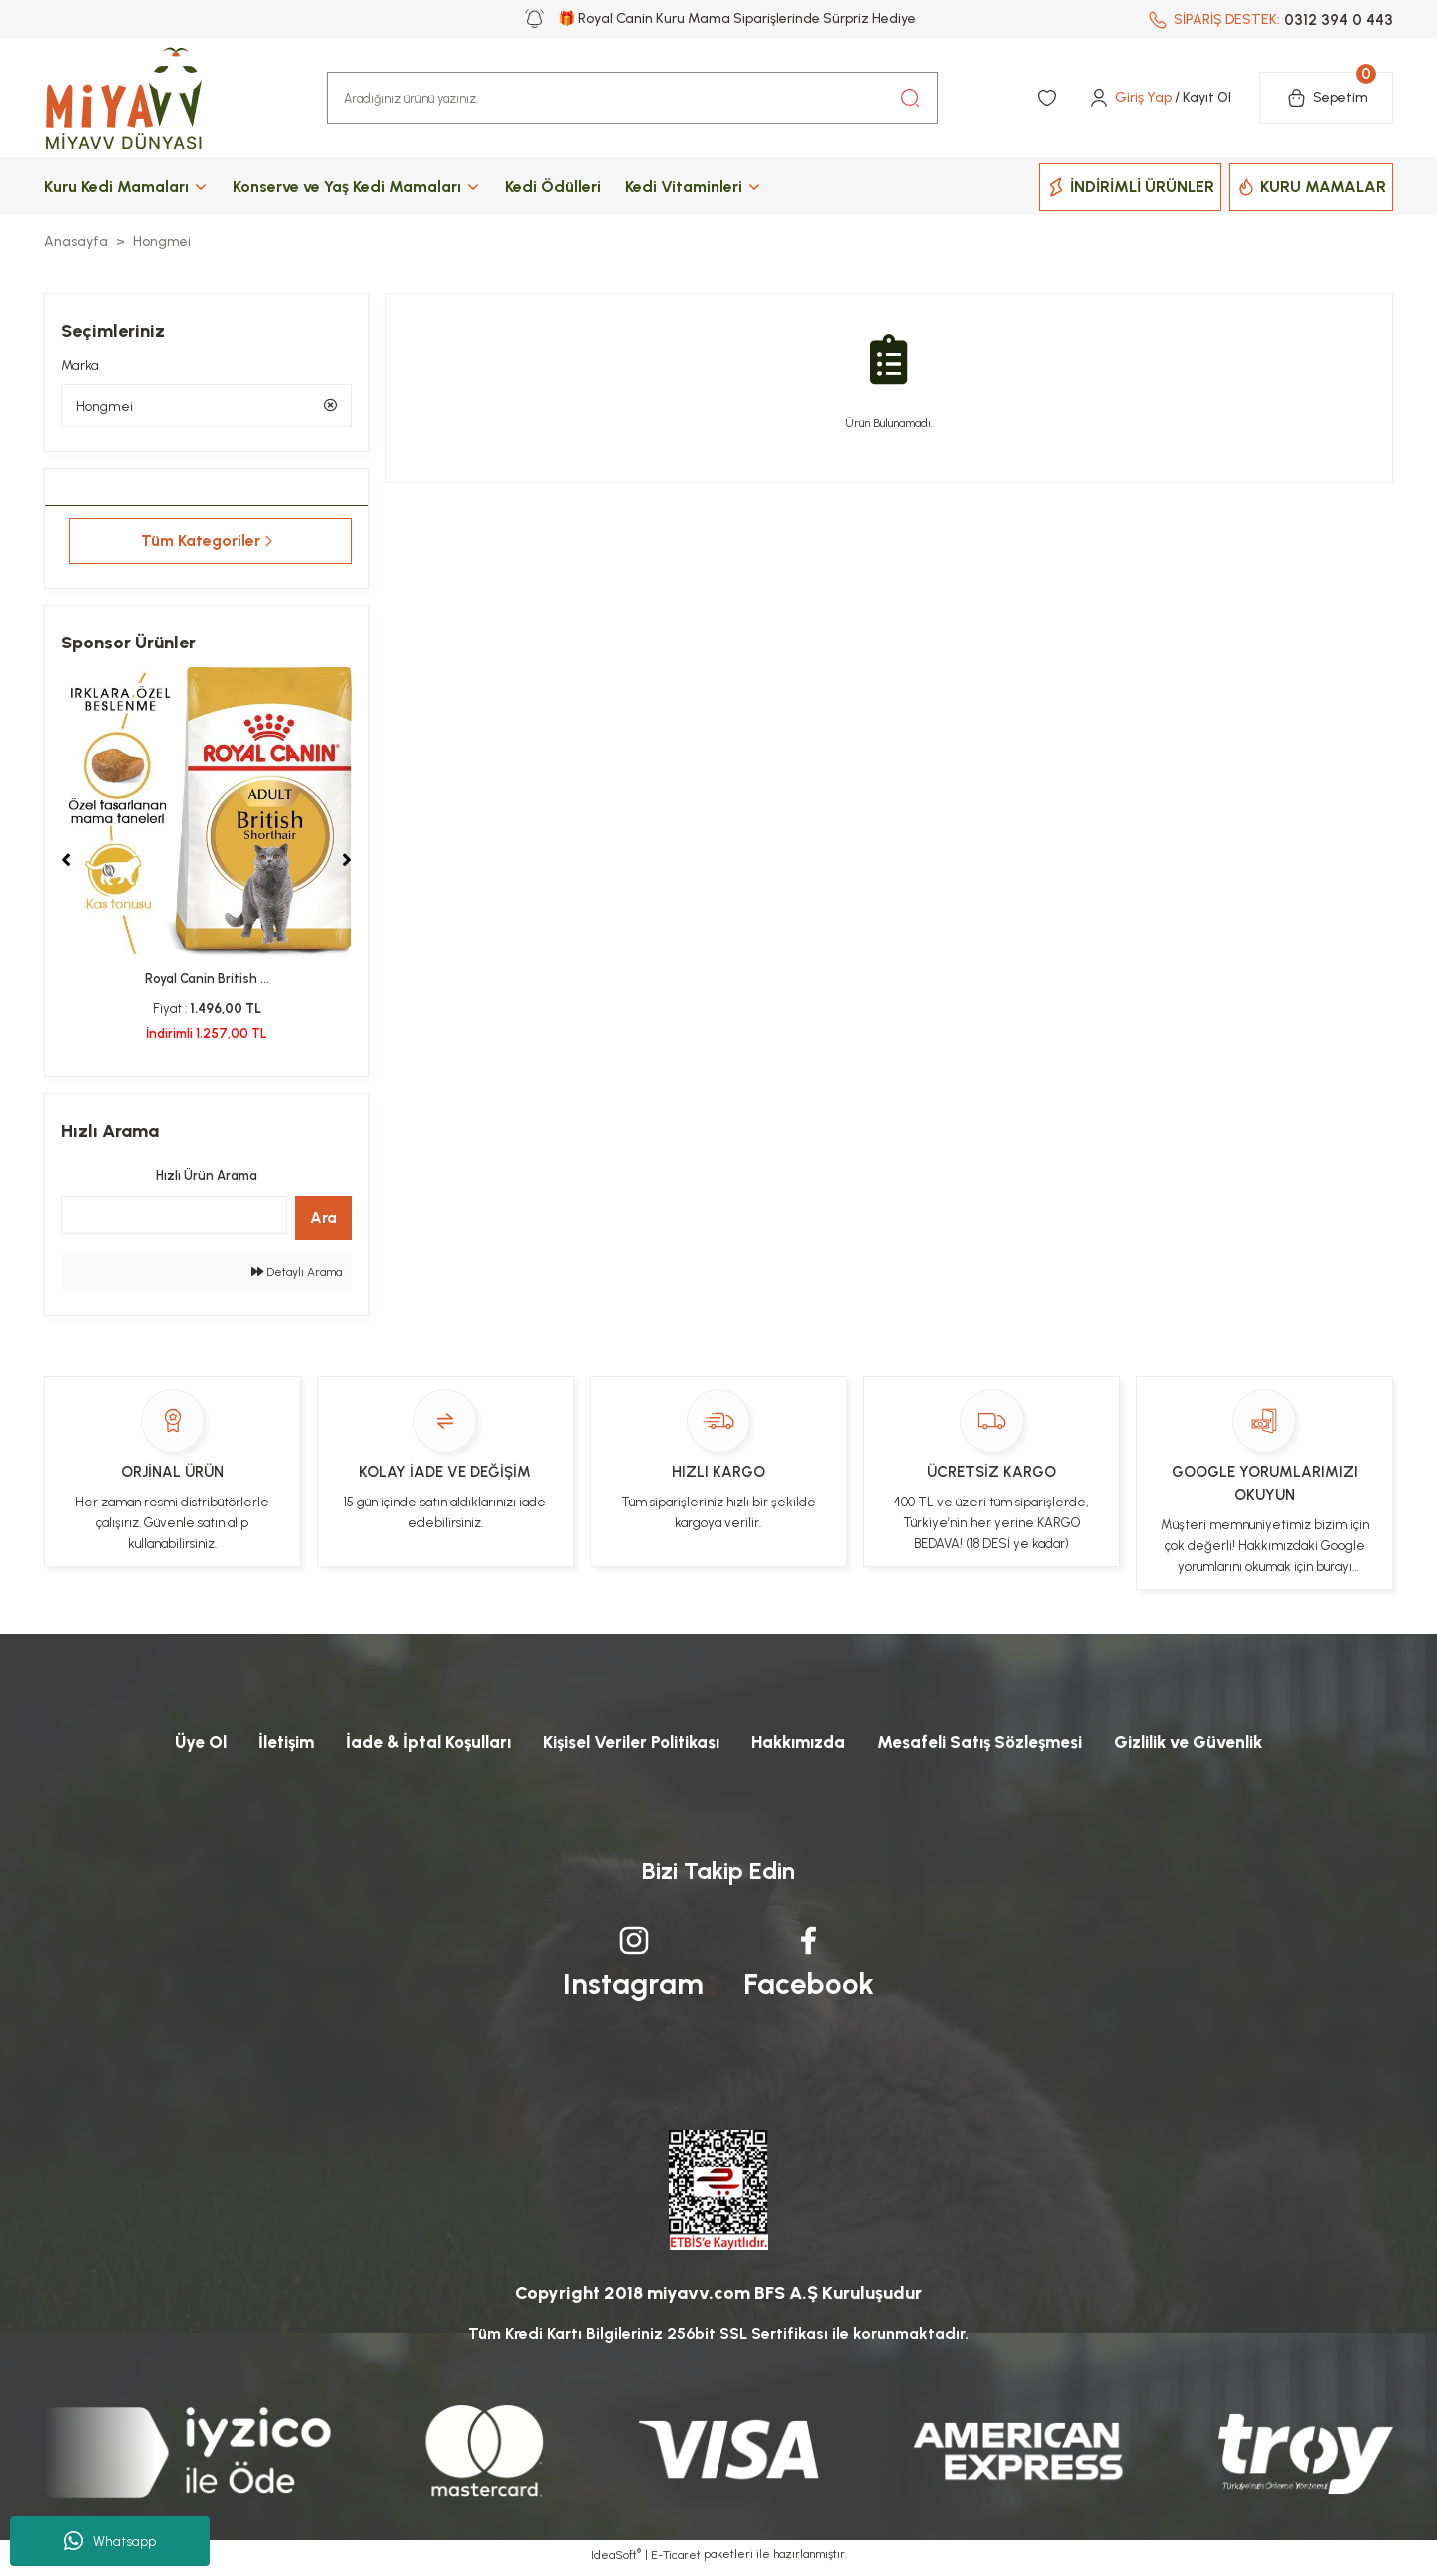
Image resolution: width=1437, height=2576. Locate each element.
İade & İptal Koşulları (408, 1746)
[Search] (632, 98)
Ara (323, 1220)
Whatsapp (110, 2541)
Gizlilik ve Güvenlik (1216, 1746)
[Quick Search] (174, 1218)
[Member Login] (1159, 98)
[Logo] (143, 98)
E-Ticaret (676, 2562)
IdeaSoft (616, 2561)
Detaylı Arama (296, 1275)
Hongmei (162, 241)
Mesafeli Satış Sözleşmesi (994, 1746)
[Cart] (1326, 98)
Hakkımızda (802, 1746)
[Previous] (66, 863)
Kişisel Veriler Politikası (623, 1746)
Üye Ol (169, 1746)
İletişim (259, 1746)
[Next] (347, 863)
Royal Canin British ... (207, 981)
